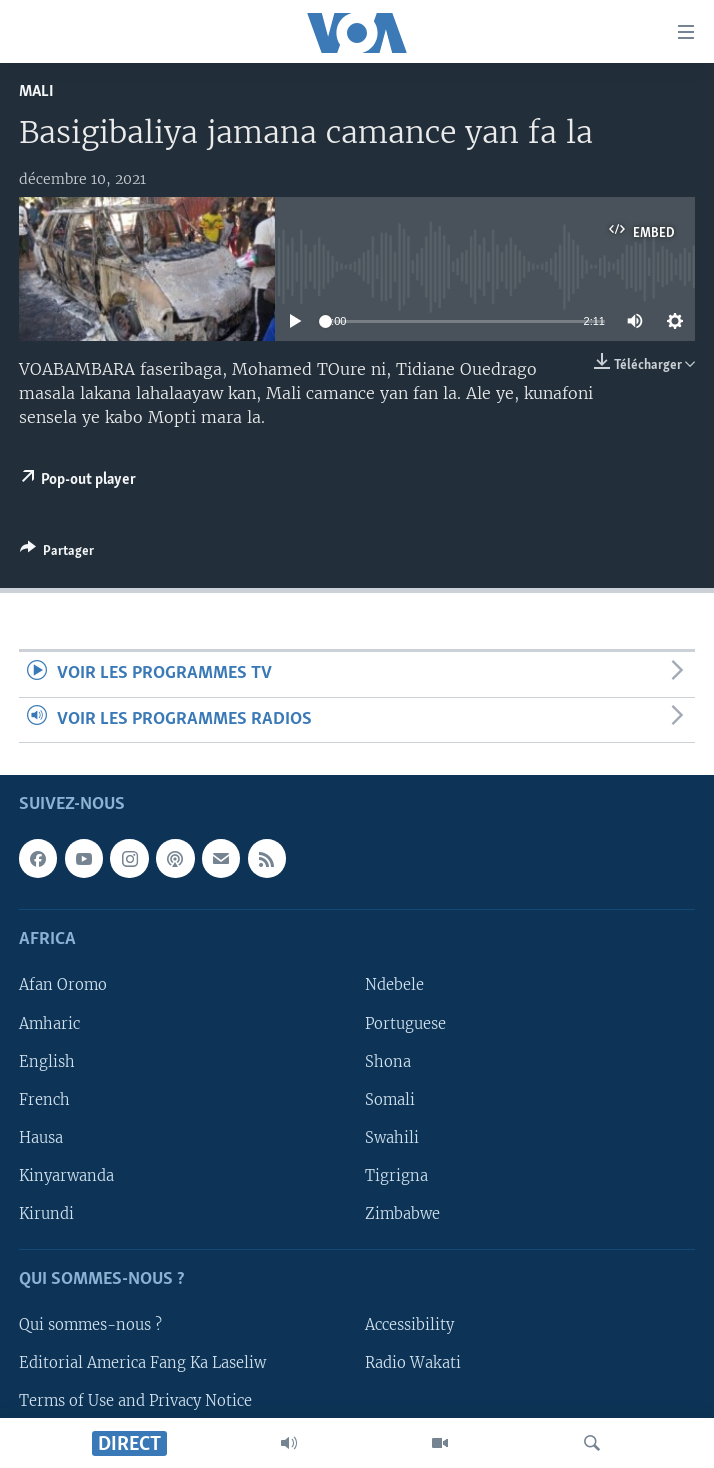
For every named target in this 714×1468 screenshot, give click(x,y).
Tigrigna (396, 1176)
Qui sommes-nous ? (90, 1325)
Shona (388, 1061)
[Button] (57, 554)
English (47, 1061)
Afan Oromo (63, 985)
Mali (36, 91)
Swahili (392, 1138)
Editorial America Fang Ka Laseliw (142, 1363)
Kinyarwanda (66, 1176)
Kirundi (46, 1214)
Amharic (49, 1023)
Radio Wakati (413, 1363)
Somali (390, 1100)
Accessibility (409, 1325)
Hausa (41, 1138)
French (44, 1100)
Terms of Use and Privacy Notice (135, 1401)
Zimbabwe (402, 1214)
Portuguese (405, 1023)
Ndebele (394, 985)
